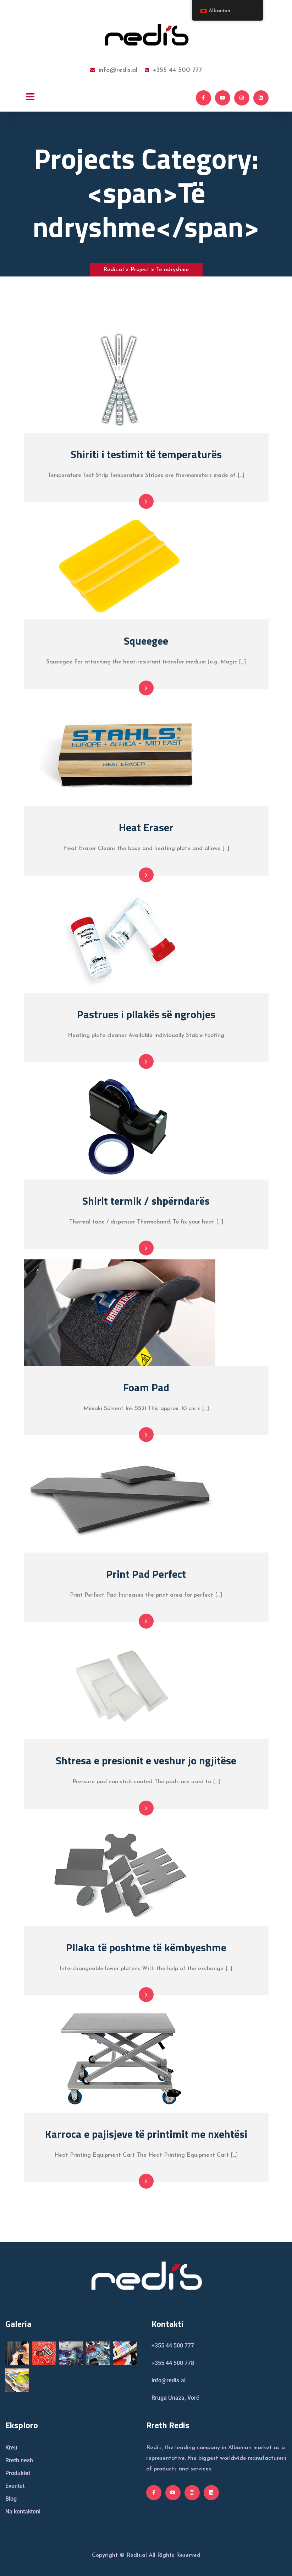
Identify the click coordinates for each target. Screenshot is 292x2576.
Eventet (14, 2486)
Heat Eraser (146, 827)
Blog (11, 2498)
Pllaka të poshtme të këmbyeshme (146, 1947)
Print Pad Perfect (146, 1574)
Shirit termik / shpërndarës (146, 1201)
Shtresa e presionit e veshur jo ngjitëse (146, 1760)
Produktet (17, 2473)
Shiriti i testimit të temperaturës (146, 454)
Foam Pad (146, 1387)
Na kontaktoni (22, 2511)
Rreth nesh (19, 2460)
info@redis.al (113, 70)
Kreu (11, 2447)
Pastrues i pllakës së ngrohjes (146, 1014)
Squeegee (146, 641)
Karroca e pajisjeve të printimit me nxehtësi (146, 2134)
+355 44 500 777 (173, 70)
